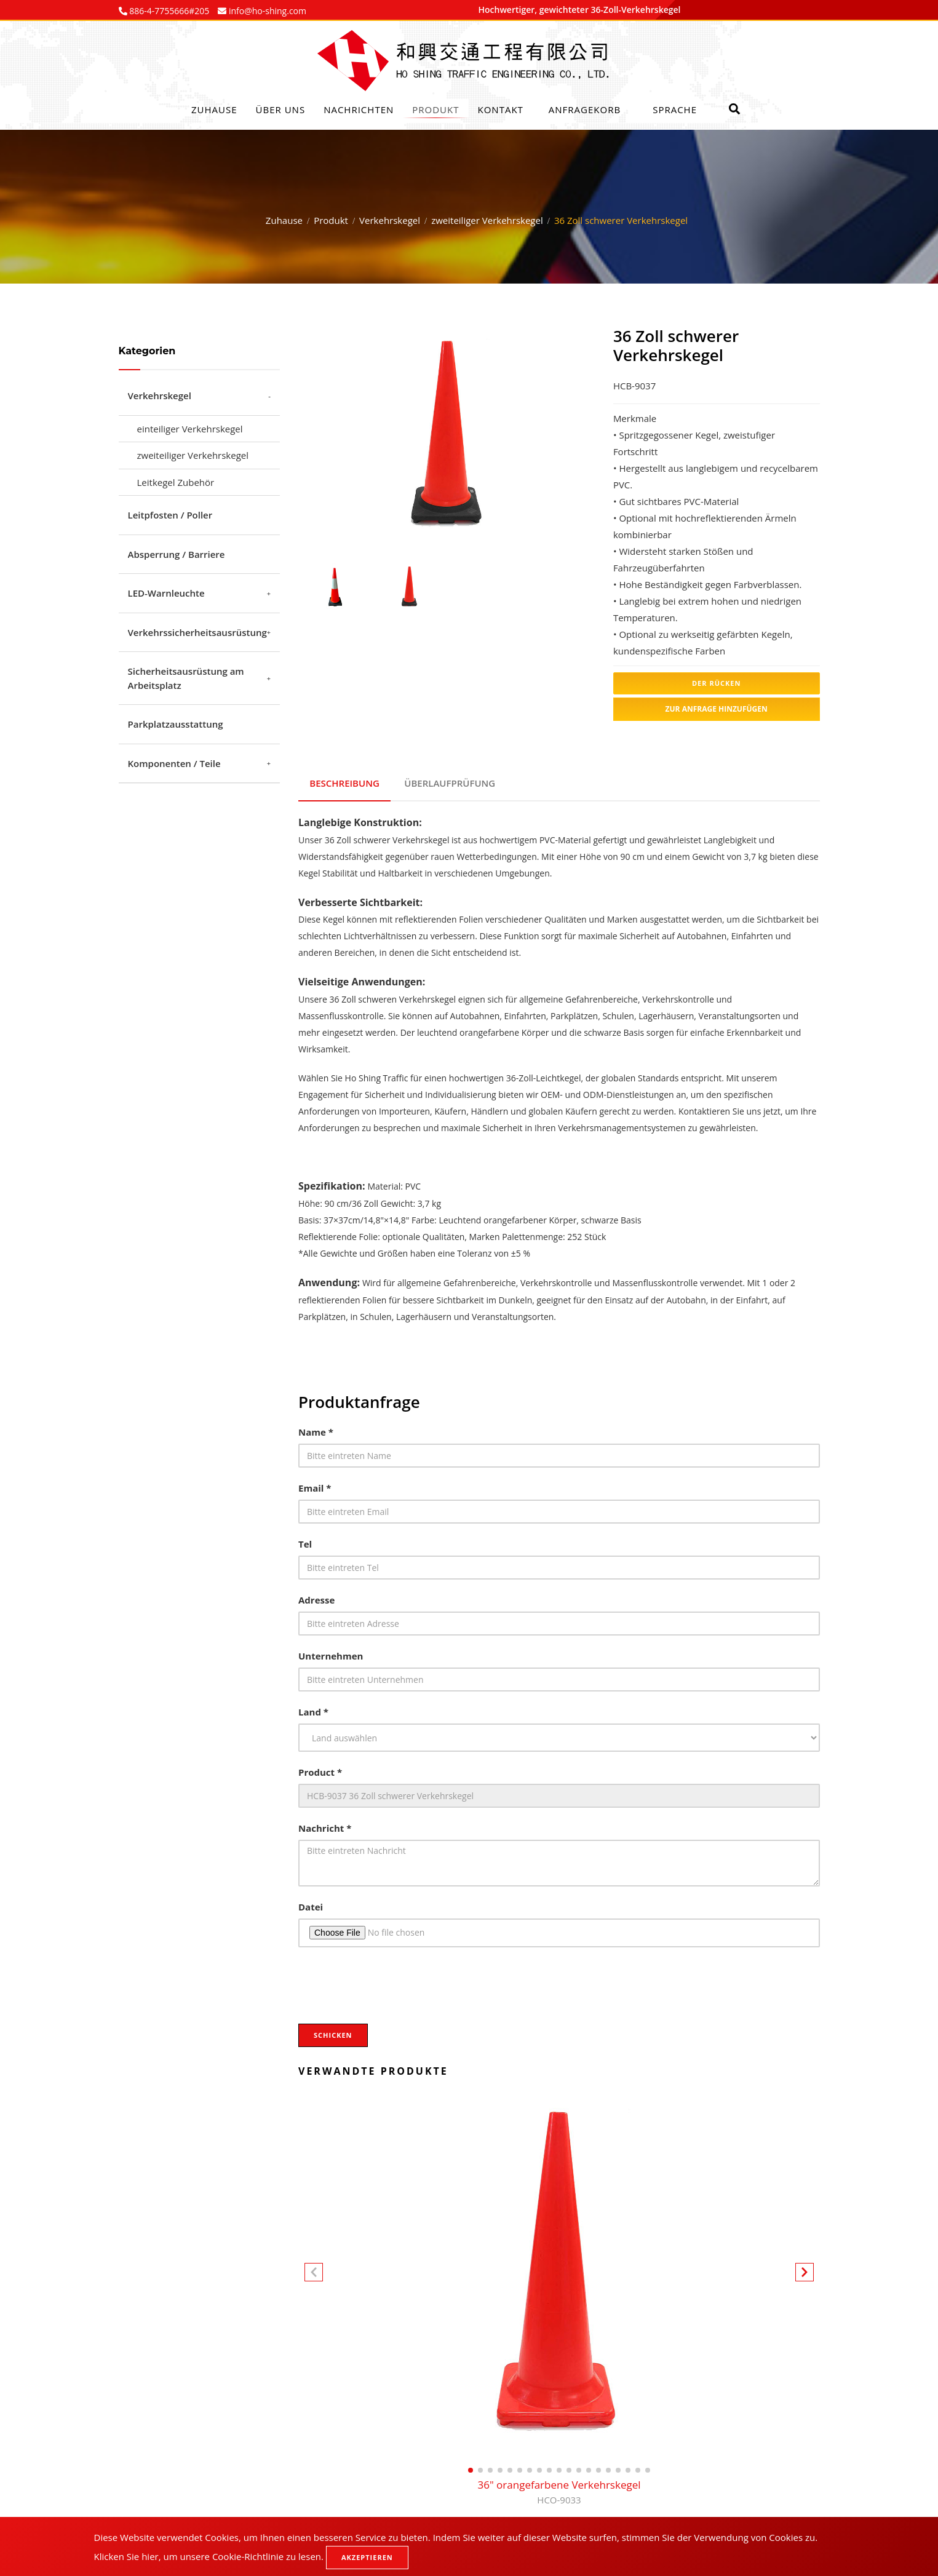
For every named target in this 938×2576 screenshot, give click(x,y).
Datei (310, 1902)
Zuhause (214, 109)
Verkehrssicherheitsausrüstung (197, 632)
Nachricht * (324, 1824)
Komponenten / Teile (174, 763)
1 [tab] (437, 526)
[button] (804, 2270)
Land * (313, 1707)
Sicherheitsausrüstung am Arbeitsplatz (186, 678)
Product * (320, 1768)
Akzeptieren (367, 2557)
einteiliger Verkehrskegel (190, 429)
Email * (314, 1483)
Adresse (316, 1595)
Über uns (281, 109)
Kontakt (500, 109)
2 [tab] (456, 526)
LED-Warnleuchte (166, 593)
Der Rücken (716, 683)
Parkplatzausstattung (175, 724)
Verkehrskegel (389, 220)
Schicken (333, 2030)
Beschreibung (345, 781)
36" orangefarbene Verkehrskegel (558, 2488)
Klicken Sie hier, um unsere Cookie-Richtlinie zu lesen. (209, 2556)
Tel (305, 1539)
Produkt (435, 109)
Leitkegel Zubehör (176, 482)
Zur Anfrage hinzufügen (717, 709)
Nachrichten (359, 109)
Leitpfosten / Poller (170, 515)
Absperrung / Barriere (176, 554)
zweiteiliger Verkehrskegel (487, 220)
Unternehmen (330, 1651)
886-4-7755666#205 (168, 11)
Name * (315, 1427)
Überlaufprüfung (452, 781)
